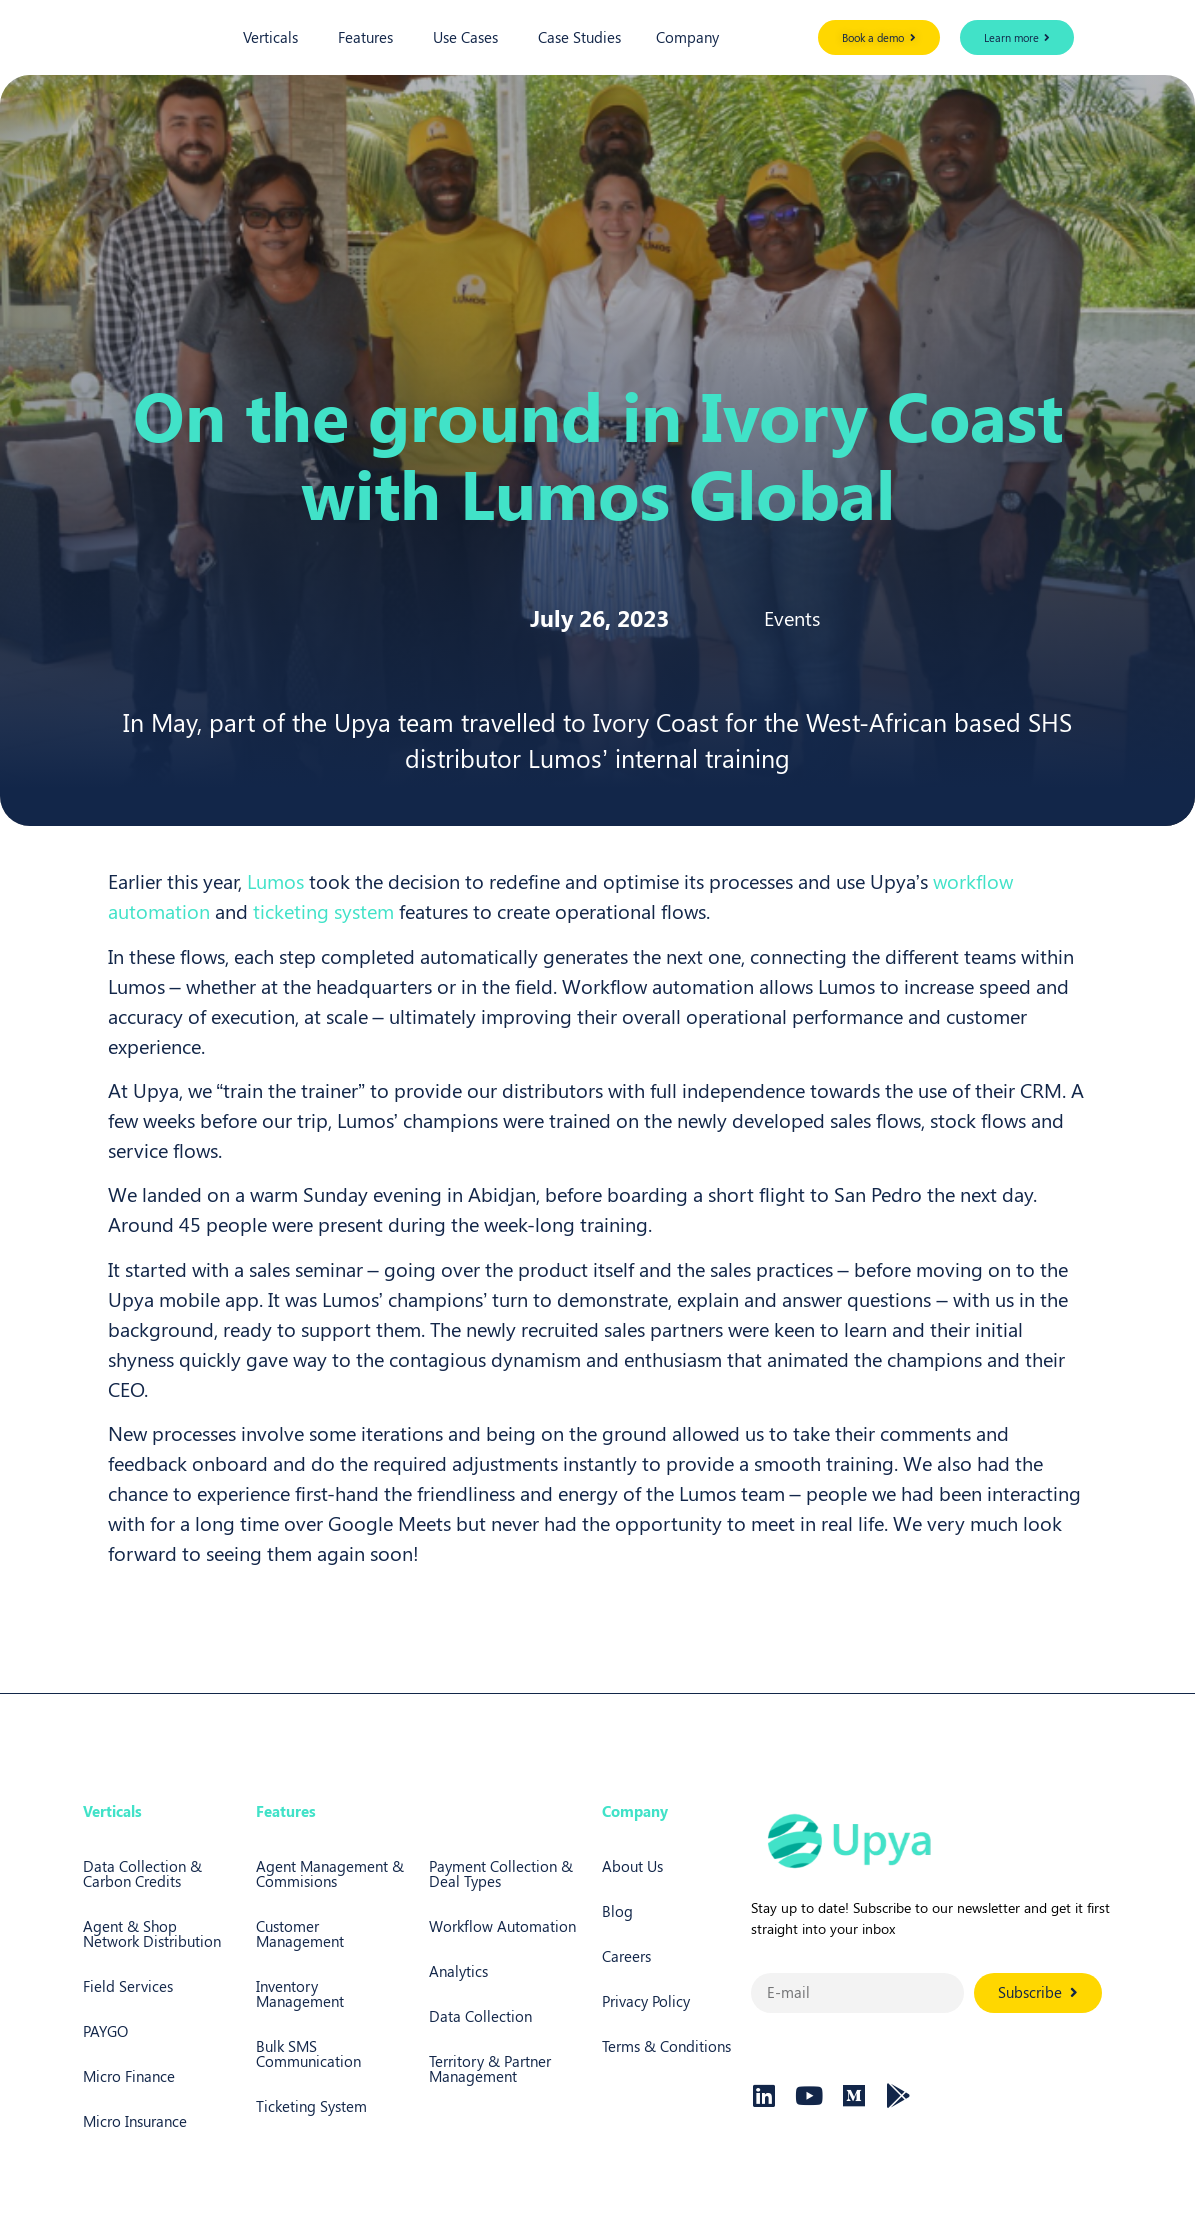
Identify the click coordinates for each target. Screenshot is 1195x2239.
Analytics (458, 1971)
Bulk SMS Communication (308, 2053)
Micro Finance (129, 2076)
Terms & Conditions (666, 2046)
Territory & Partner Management (490, 2068)
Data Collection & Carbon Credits (142, 1873)
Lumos (275, 880)
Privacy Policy (646, 2001)
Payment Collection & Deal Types (501, 1873)
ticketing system (323, 910)
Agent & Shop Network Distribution (152, 1933)
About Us (632, 1866)
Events (792, 617)
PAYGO (105, 2031)
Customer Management (300, 1933)
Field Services (128, 1986)
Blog (617, 1911)
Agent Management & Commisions (330, 1873)
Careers (626, 1956)
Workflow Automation (502, 1926)
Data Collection (480, 2016)
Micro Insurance (135, 2121)
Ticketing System (311, 2106)
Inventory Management (300, 1993)
